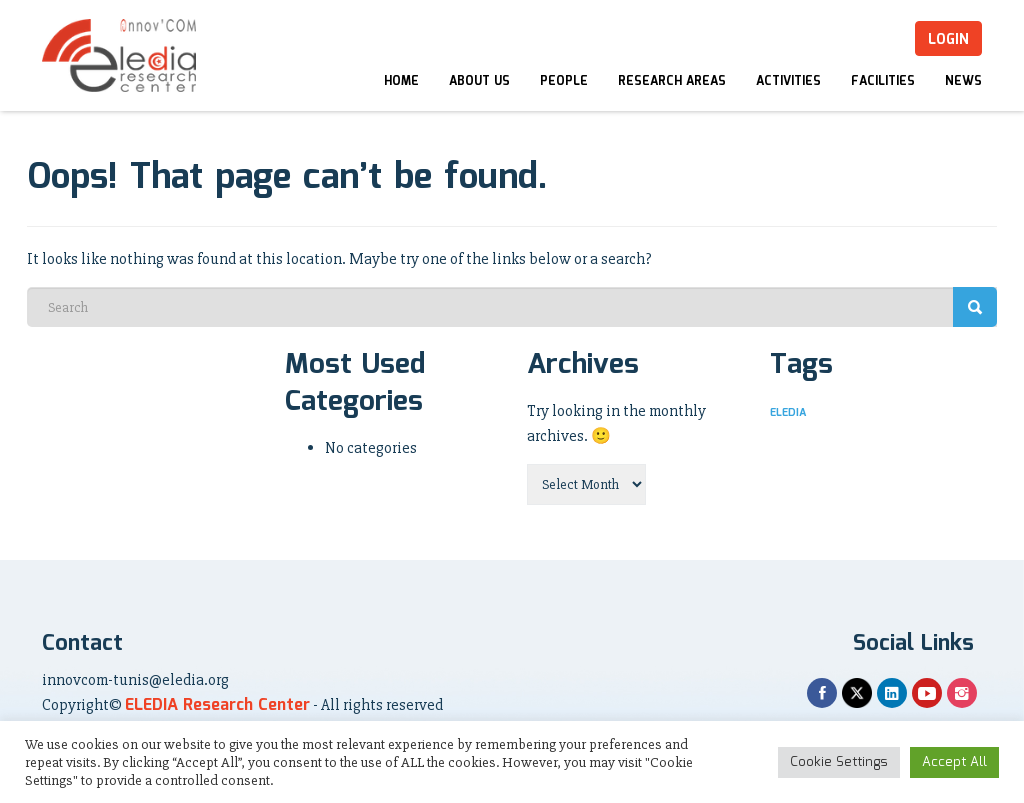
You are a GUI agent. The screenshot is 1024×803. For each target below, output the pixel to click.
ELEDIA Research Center (217, 705)
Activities (788, 81)
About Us (479, 81)
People (564, 81)
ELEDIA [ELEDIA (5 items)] (788, 413)
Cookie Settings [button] (839, 762)
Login (948, 40)
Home (401, 81)
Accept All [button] (954, 762)
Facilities (883, 81)
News (963, 81)
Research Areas (672, 81)
